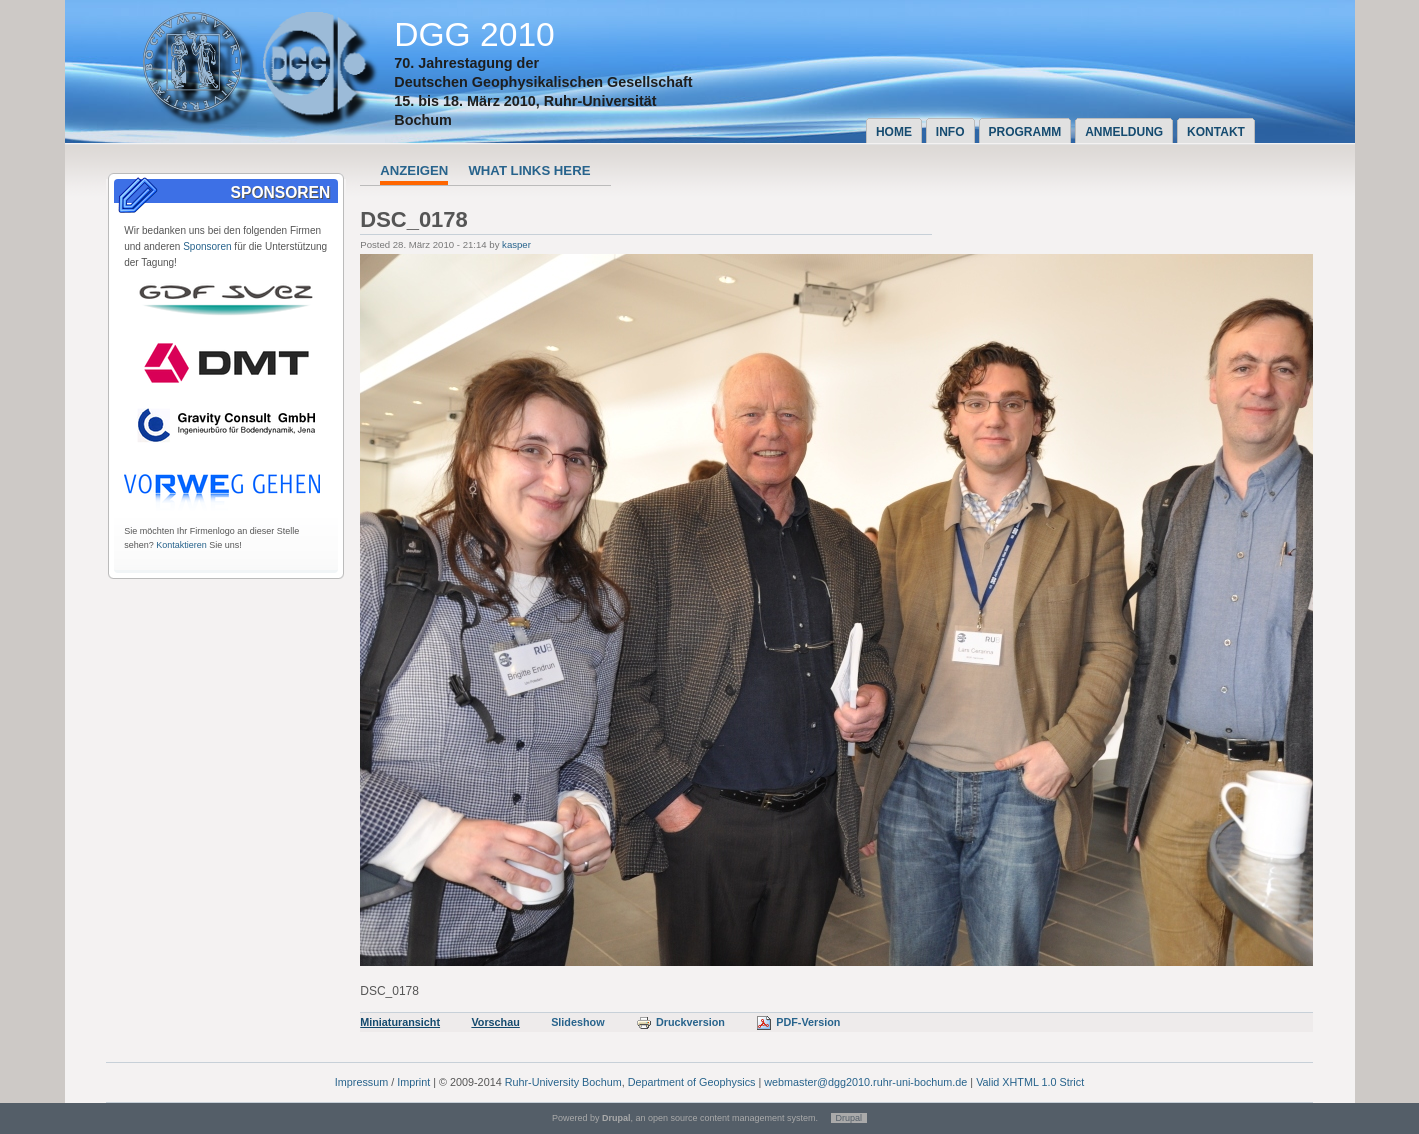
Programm (1025, 132)
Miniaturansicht (400, 1022)
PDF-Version (798, 1022)
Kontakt (1216, 132)
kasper (516, 244)
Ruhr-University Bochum (563, 1082)
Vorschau (495, 1022)
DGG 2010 (474, 34)
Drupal (849, 1118)
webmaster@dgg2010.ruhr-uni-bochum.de (865, 1082)
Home (894, 132)
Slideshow (577, 1022)
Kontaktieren (181, 545)
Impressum (361, 1082)
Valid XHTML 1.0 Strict (1030, 1082)
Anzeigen (414, 170)
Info (950, 132)
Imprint (413, 1082)
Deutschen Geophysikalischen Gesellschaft (543, 82)
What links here (529, 170)
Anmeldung (1124, 132)
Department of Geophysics (692, 1082)
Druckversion (680, 1022)
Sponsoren (207, 246)
